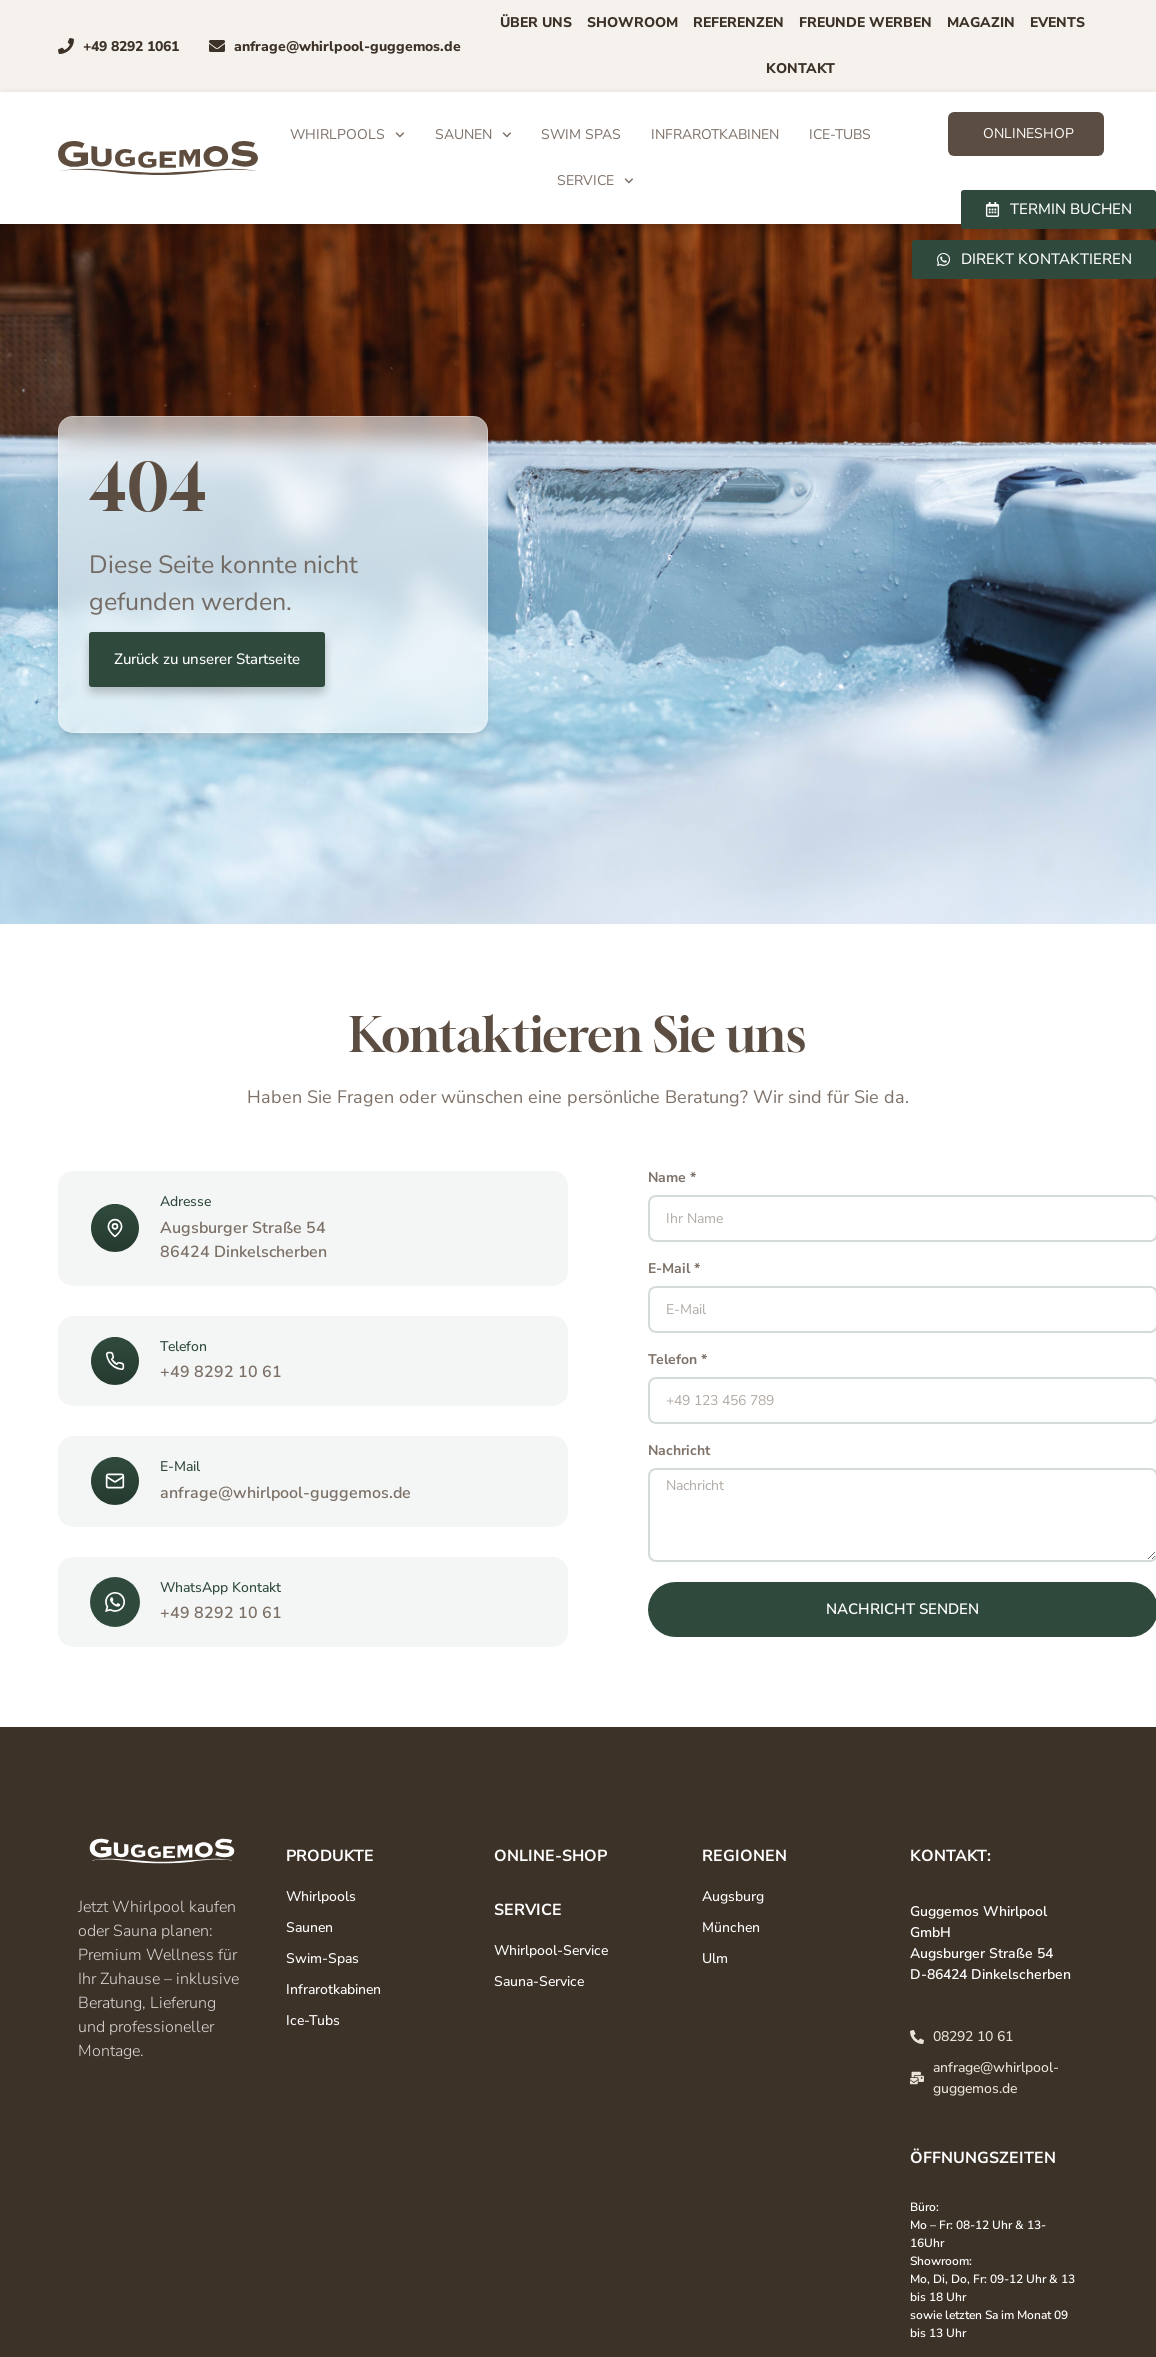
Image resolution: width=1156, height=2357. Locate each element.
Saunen (473, 135)
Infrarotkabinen (715, 134)
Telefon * (677, 1361)
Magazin (981, 22)
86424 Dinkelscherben (243, 1252)
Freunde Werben (865, 22)
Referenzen (738, 22)
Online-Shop (550, 1856)
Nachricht (679, 1452)
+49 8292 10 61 (221, 1372)
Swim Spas (581, 134)
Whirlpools (347, 135)
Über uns (536, 22)
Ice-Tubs (840, 134)
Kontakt (800, 68)
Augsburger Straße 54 (243, 1228)
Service (595, 181)
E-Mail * (674, 1270)
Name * (672, 1179)
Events (1057, 22)
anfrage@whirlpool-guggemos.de (285, 1493)
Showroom (632, 22)
